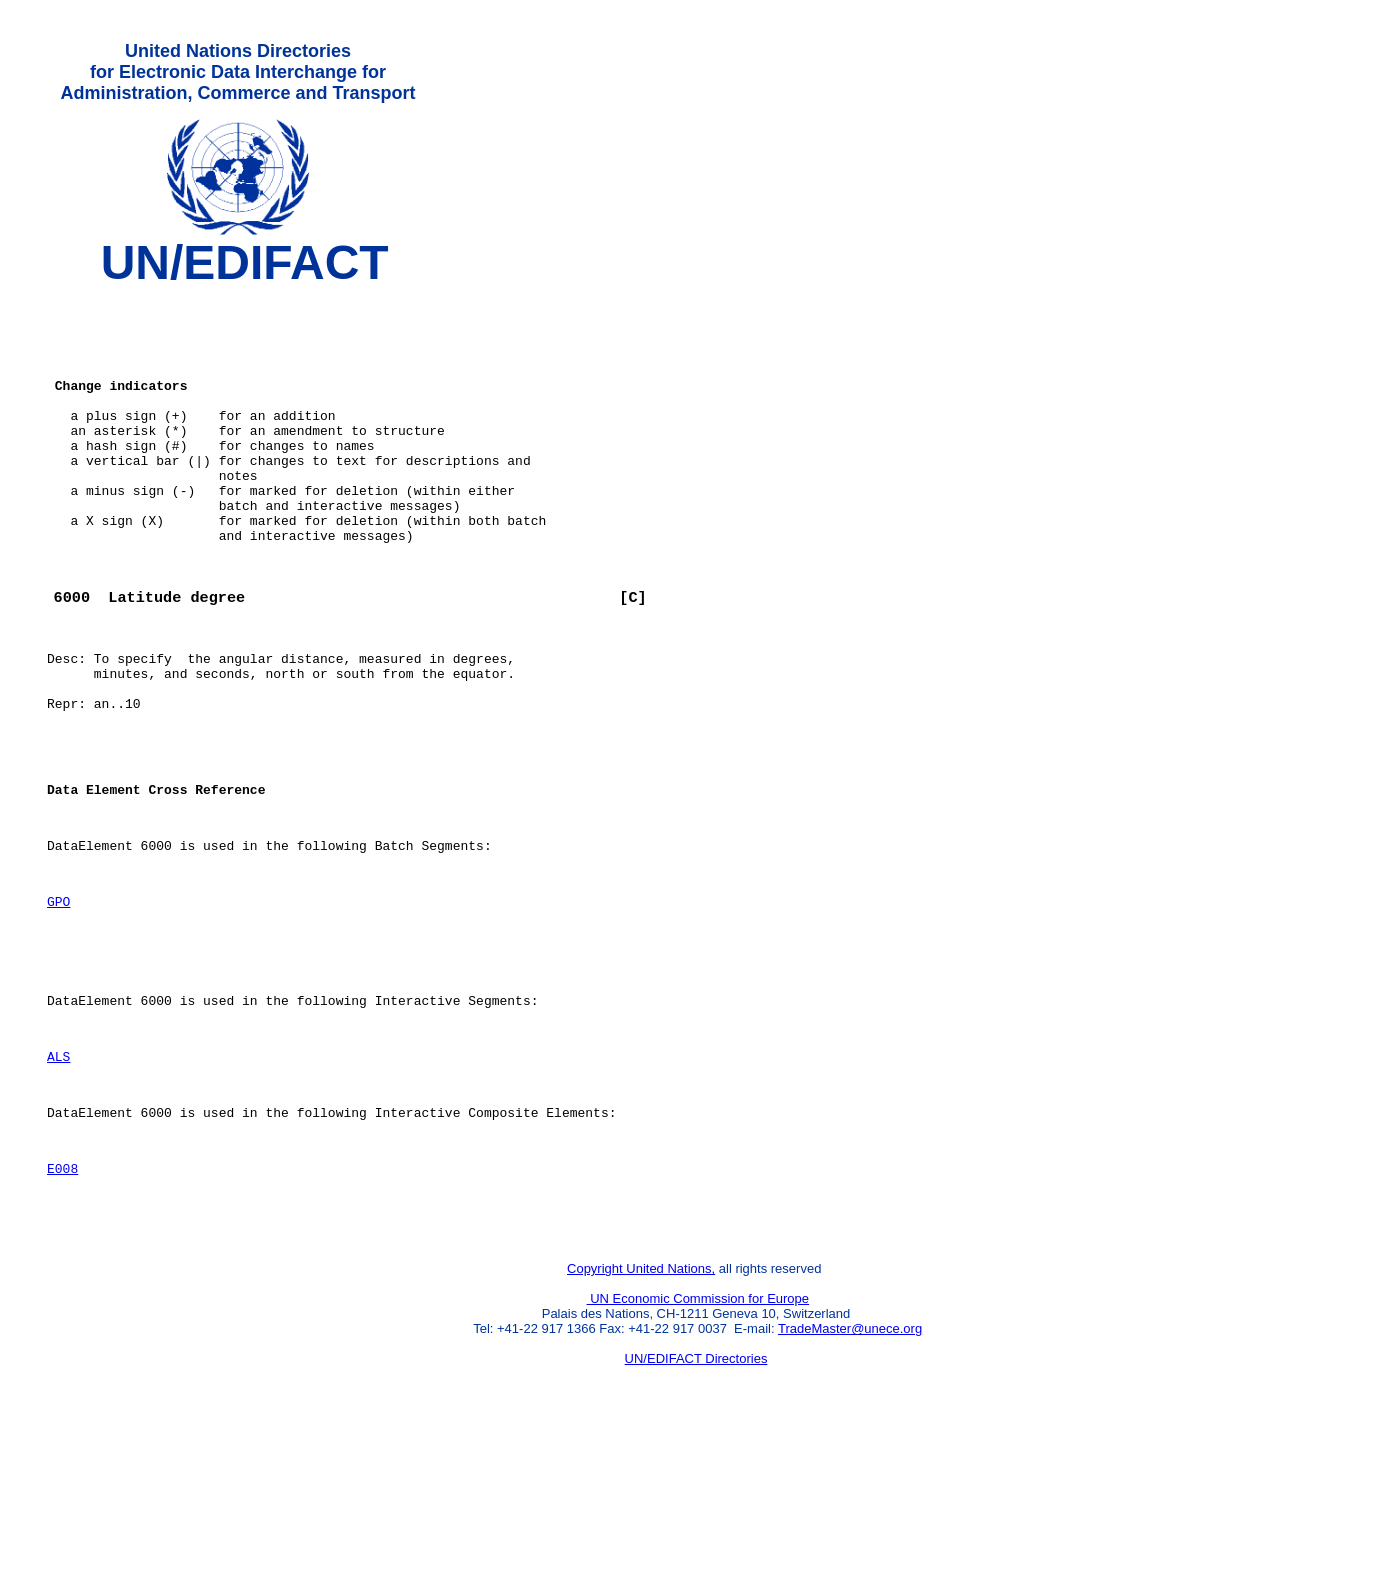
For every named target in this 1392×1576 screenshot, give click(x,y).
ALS (58, 1178)
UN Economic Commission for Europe (698, 1441)
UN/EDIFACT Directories (696, 1501)
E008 (62, 1302)
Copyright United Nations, (641, 1411)
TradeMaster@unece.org (850, 1471)
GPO (58, 1005)
